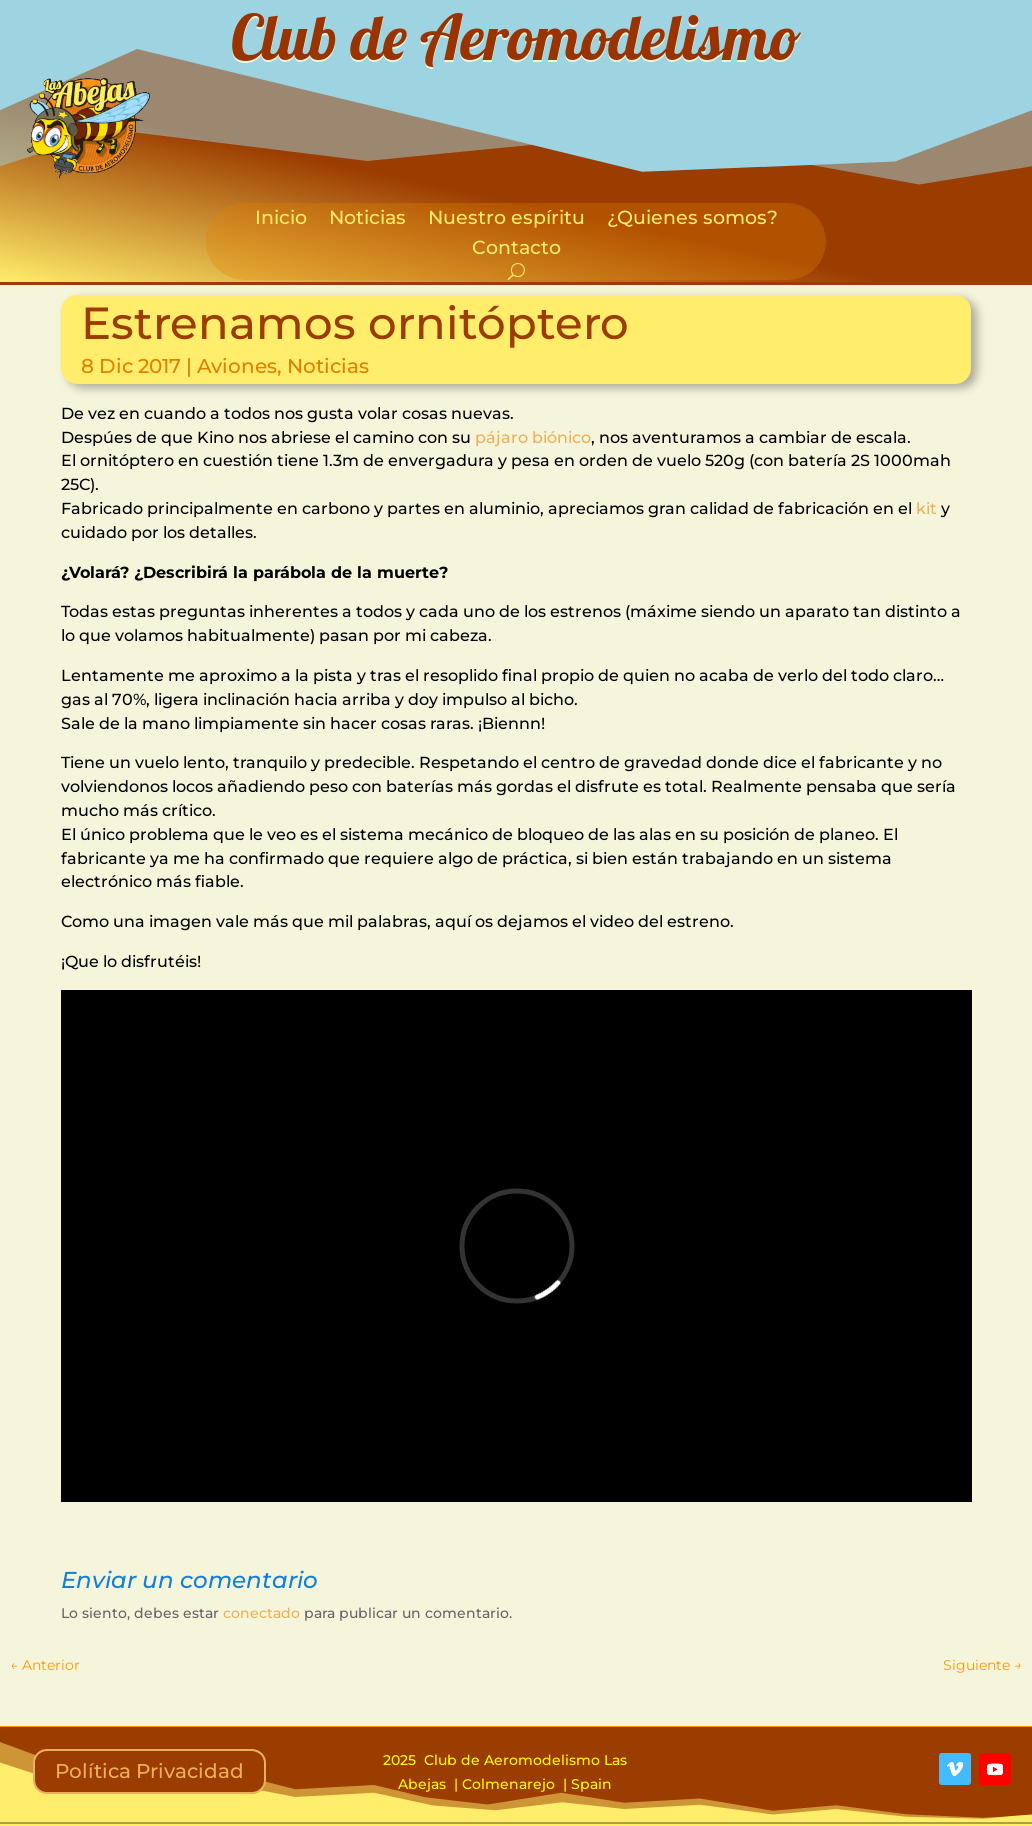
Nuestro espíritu (506, 220)
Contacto (516, 250)
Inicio (281, 220)
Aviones (237, 366)
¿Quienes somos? (692, 220)
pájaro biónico (533, 437)
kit (926, 508)
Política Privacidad (149, 1771)
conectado (261, 1613)
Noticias (367, 220)
